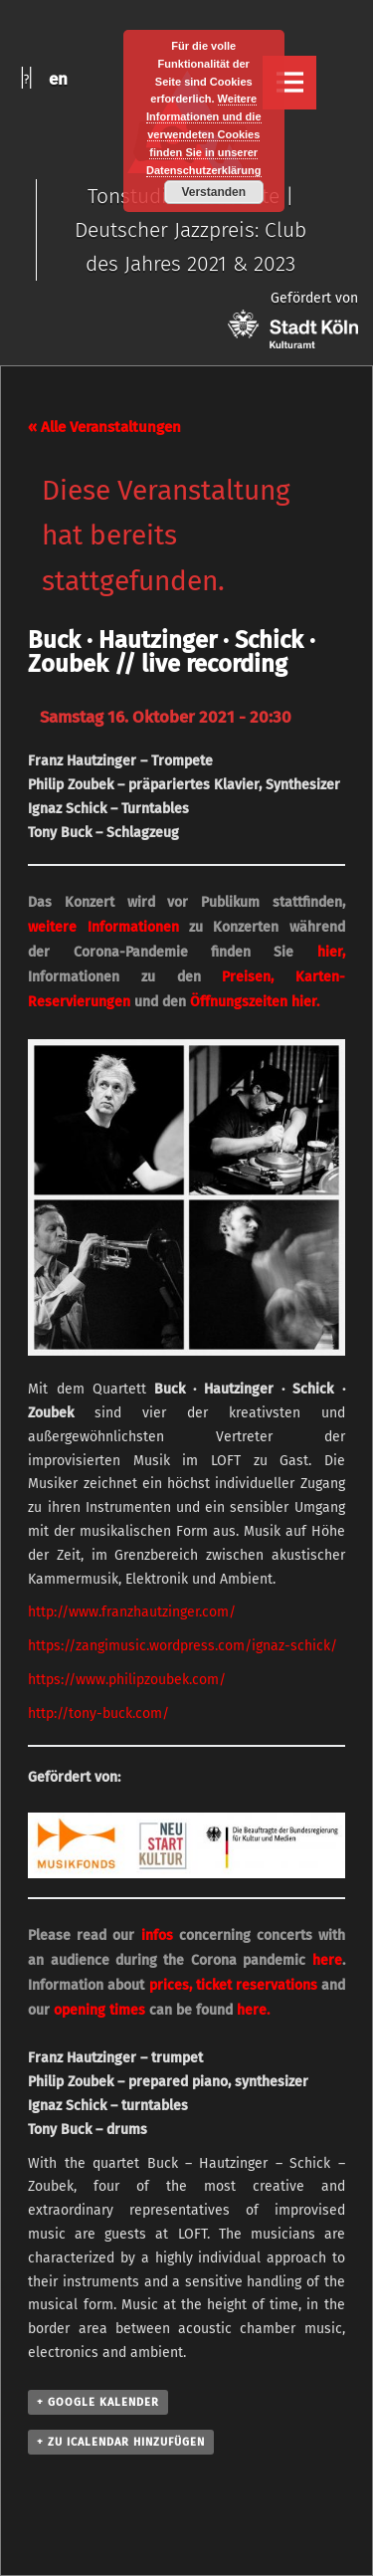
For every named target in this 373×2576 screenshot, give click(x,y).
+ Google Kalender (98, 2402)
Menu (289, 82)
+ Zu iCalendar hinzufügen (121, 2442)
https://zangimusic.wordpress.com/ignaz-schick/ (182, 1645)
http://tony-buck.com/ (98, 1713)
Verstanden (213, 192)
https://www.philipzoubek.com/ (127, 1679)
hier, (331, 952)
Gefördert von (293, 319)
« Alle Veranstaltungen (104, 427)
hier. (305, 1001)
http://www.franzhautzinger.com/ (132, 1612)
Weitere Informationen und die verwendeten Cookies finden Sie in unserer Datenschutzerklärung (204, 134)
